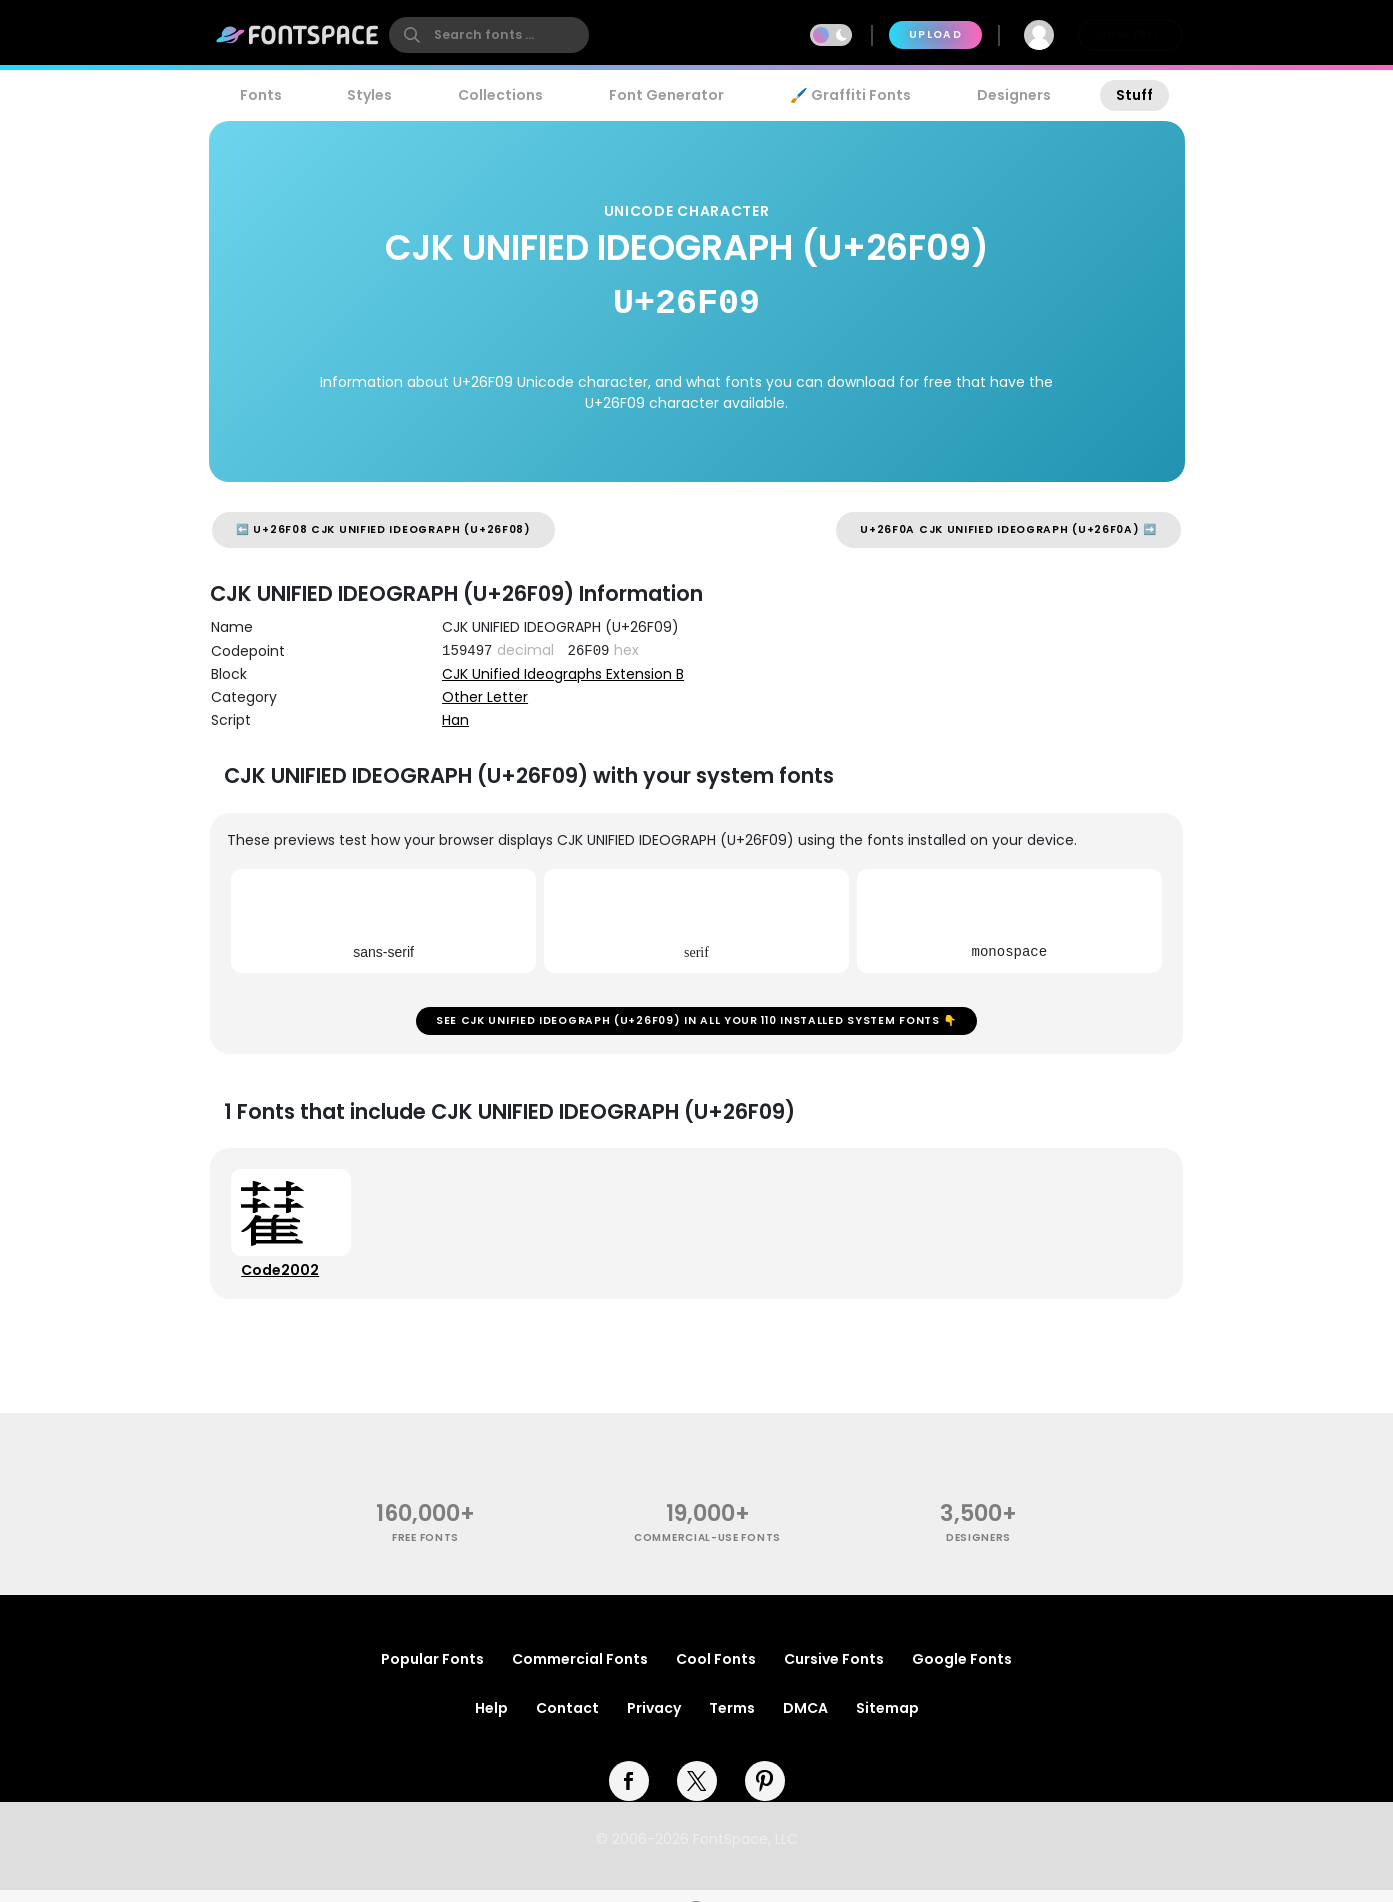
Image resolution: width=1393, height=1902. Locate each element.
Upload (935, 34)
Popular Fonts (432, 1671)
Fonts (261, 95)
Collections (500, 95)
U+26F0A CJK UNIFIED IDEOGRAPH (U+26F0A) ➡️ (1008, 529)
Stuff (1134, 95)
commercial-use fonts (707, 1549)
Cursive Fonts (834, 1671)
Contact (567, 1720)
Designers (1014, 95)
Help (491, 1720)
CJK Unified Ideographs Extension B (563, 674)
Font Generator (666, 95)
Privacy (654, 1720)
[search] (489, 35)
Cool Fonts (716, 1671)
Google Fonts (962, 1671)
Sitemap (887, 1720)
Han (455, 720)
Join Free (1130, 34)
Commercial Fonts (580, 1671)
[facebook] (629, 1793)
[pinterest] (765, 1793)
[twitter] (697, 1793)
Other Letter (485, 697)
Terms (732, 1720)
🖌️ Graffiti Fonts (850, 95)
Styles (369, 95)
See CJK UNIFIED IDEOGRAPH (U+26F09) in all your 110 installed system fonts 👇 (696, 1023)
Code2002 (283, 1279)
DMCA (805, 1720)
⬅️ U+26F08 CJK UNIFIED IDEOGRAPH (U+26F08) (383, 529)
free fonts (425, 1549)
